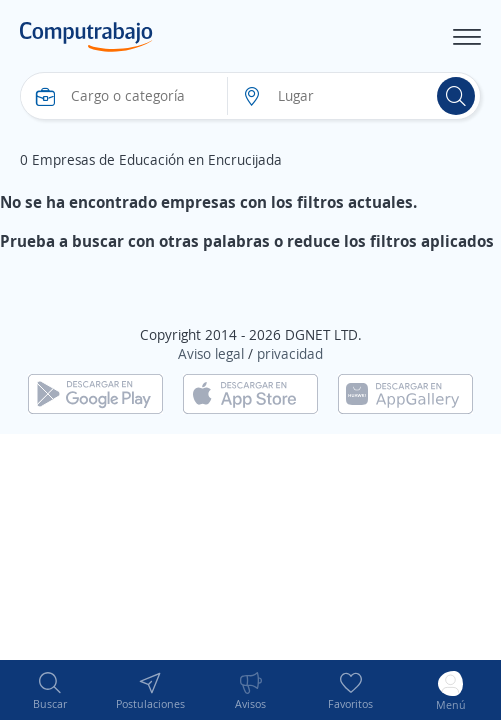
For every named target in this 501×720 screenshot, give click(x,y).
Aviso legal (211, 353)
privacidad (290, 353)
